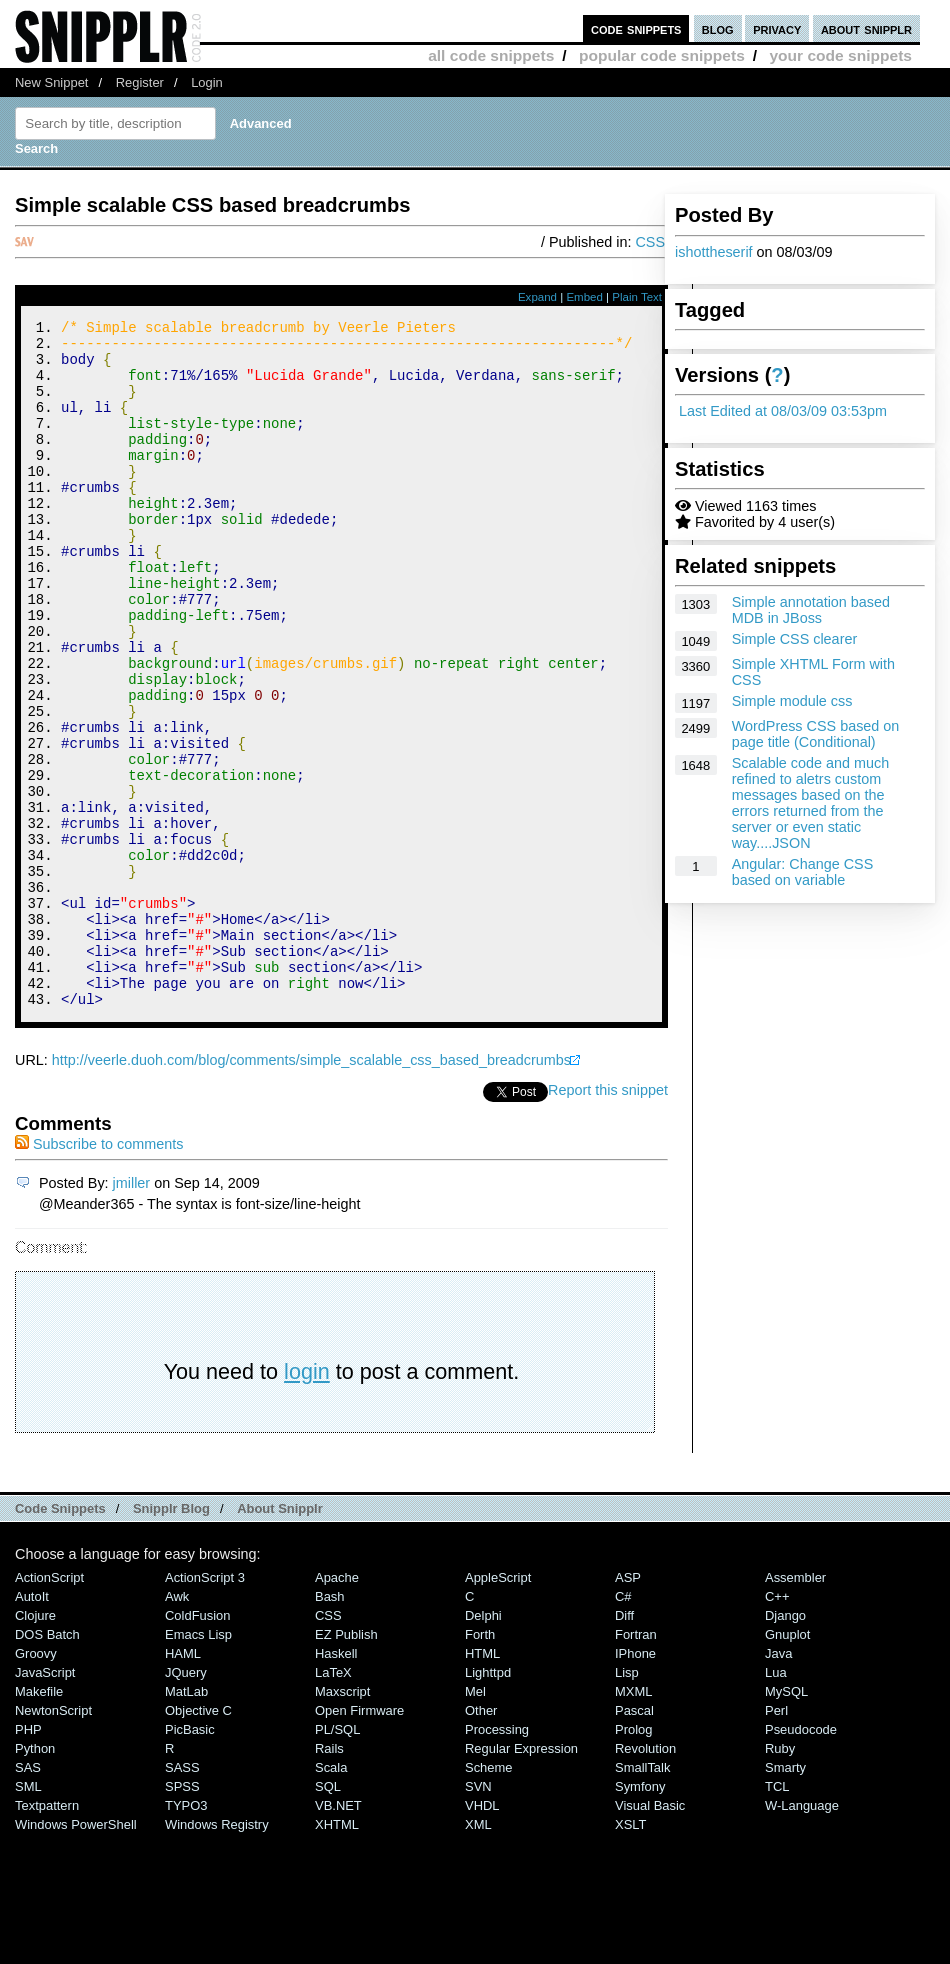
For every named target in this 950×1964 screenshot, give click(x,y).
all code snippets (491, 55)
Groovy (36, 1782)
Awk (177, 1725)
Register (140, 82)
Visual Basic (650, 1934)
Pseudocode (801, 1858)
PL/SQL (337, 1858)
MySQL (786, 1820)
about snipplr (866, 28)
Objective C (198, 1839)
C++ (777, 1725)
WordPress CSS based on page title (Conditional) (816, 734)
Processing (497, 1858)
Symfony (640, 1915)
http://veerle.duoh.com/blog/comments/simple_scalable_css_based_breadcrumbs (311, 1189)
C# (623, 1725)
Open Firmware (359, 1839)
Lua (776, 1801)
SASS (182, 1896)
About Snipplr (280, 1637)
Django (785, 1744)
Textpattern (47, 1934)
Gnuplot (787, 1763)
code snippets (636, 28)
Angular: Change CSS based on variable (803, 872)
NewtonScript (53, 1839)
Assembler (795, 1706)
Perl (776, 1839)
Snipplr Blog (171, 1637)
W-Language (802, 1934)
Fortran (636, 1763)
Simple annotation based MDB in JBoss (811, 610)
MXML (633, 1820)
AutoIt (32, 1725)
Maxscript (342, 1820)
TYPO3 (186, 1934)
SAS (28, 1896)
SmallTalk (642, 1896)
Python (35, 1877)
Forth (480, 1763)
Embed (584, 297)
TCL (777, 1915)
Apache (337, 1706)
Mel (475, 1820)
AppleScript (498, 1706)
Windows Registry (217, 1953)
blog (718, 28)
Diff (624, 1744)
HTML (482, 1782)
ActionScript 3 (205, 1706)
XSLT (630, 1953)
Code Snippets (60, 1637)
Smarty (785, 1896)
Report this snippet (608, 1219)
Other (481, 1839)
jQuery (186, 1801)
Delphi (483, 1744)
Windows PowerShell (76, 1953)
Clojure (35, 1744)
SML (28, 1915)
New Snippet (51, 82)
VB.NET (338, 1934)
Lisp (627, 1801)
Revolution (645, 1877)
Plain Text (637, 297)
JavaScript (45, 1801)
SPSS (182, 1915)
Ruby (780, 1877)
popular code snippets (662, 55)
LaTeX (333, 1801)
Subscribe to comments (99, 1273)
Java (778, 1782)
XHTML (337, 1953)
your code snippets (840, 55)
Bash (330, 1725)
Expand (537, 297)
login (307, 1500)
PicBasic (190, 1858)
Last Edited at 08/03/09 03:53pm (783, 411)
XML (478, 1953)
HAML (183, 1782)
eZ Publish (346, 1763)
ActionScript (49, 1706)
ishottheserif (714, 252)
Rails (329, 1877)
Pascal (634, 1839)
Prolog (633, 1858)
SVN (478, 1915)
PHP (28, 1858)
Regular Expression (521, 1877)
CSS (650, 242)
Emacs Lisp (198, 1763)
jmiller (132, 1312)
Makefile (39, 1820)
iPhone (635, 1782)
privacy (777, 28)
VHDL (482, 1934)
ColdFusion (198, 1744)
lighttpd (488, 1801)
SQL (328, 1915)
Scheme (489, 1896)
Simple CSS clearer (795, 639)
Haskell (336, 1782)
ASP (628, 1706)
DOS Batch (47, 1763)
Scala (331, 1896)
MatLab (186, 1820)
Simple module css (792, 701)
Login (207, 82)
